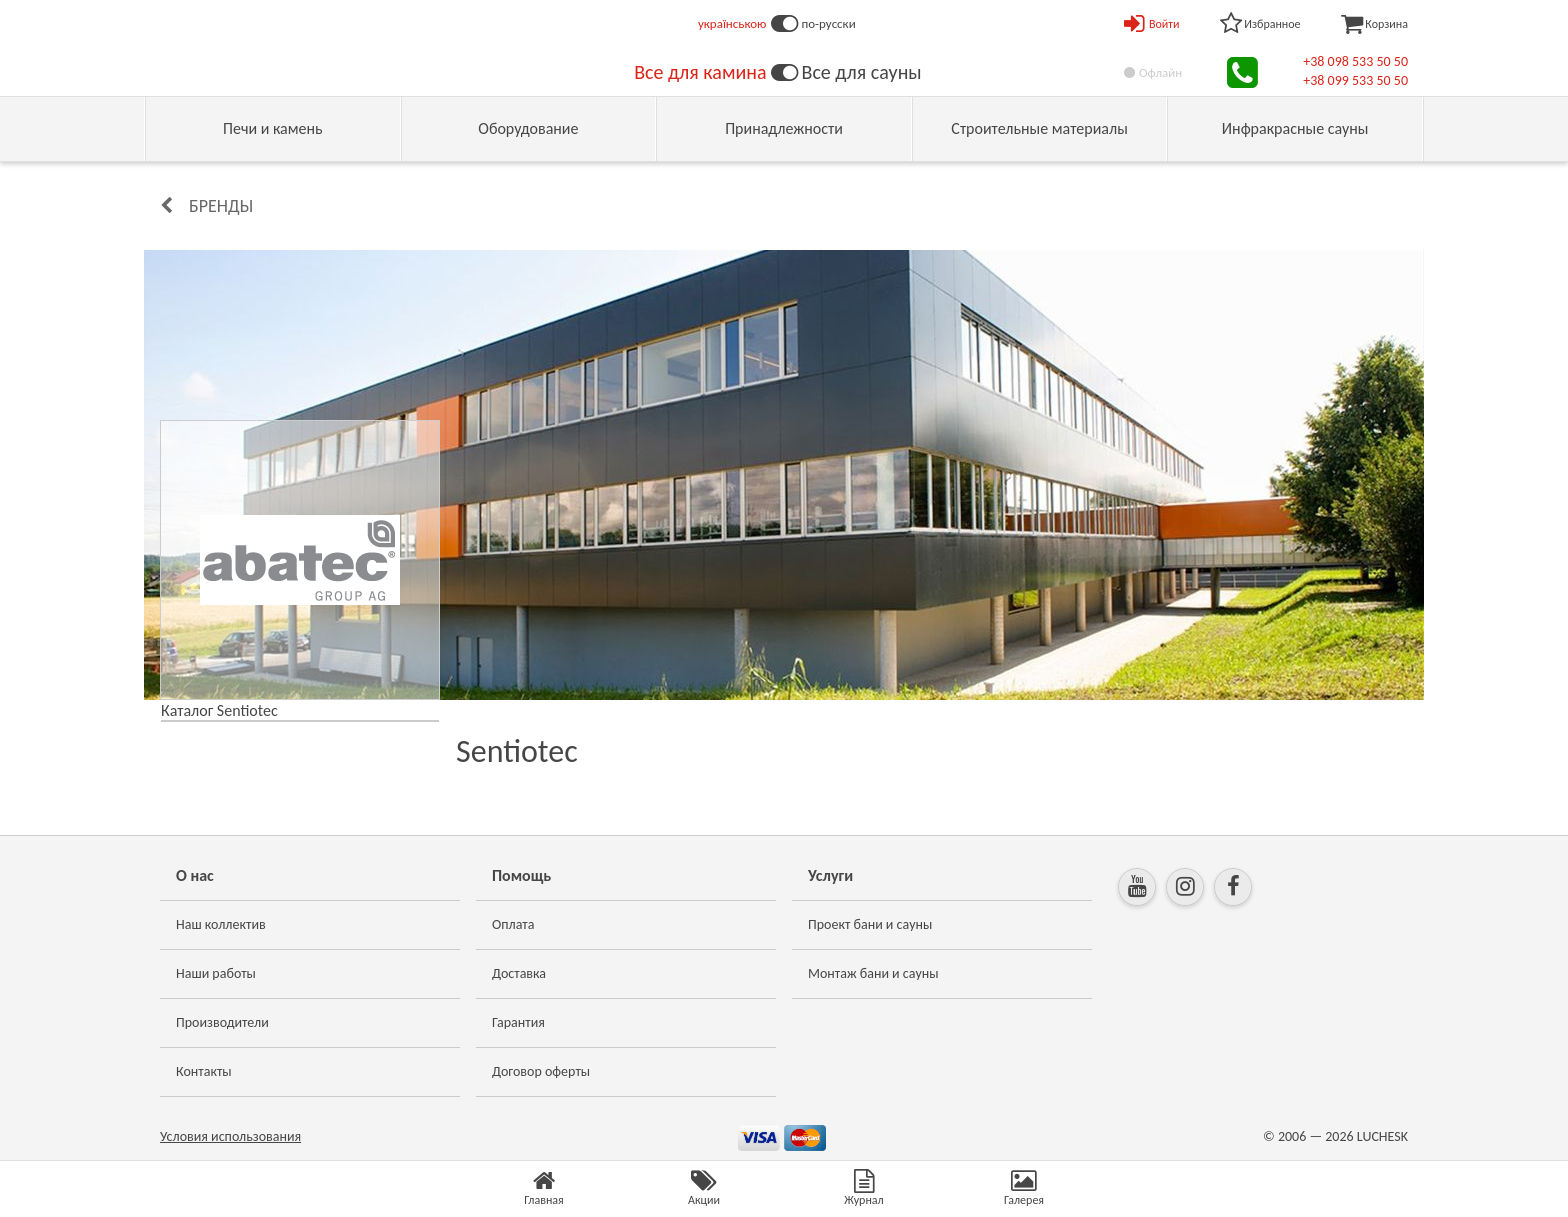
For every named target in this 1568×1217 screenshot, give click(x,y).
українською (732, 23)
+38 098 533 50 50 (1355, 61)
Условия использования (230, 1136)
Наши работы (216, 973)
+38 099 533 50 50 (1355, 80)
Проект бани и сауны (870, 924)
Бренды (221, 206)
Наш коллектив (221, 924)
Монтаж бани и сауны (873, 973)
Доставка (519, 973)
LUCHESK (1382, 1136)
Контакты (204, 1071)
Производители (222, 1022)
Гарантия (518, 1022)
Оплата (513, 924)
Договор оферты (541, 1071)
